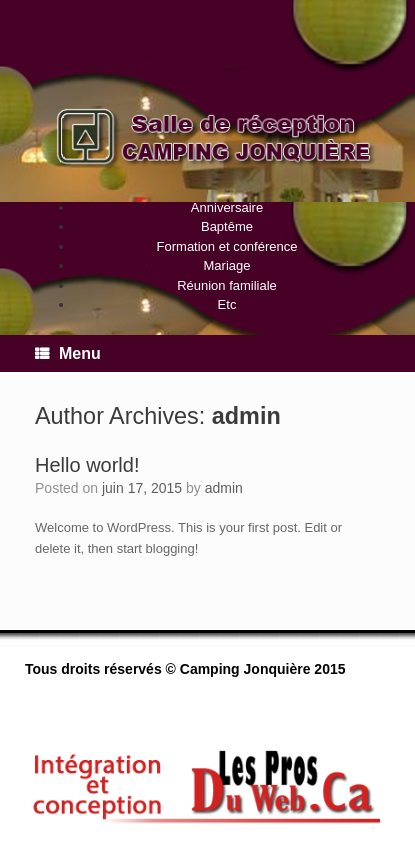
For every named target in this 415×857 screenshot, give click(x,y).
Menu (68, 353)
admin (246, 416)
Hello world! (87, 465)
